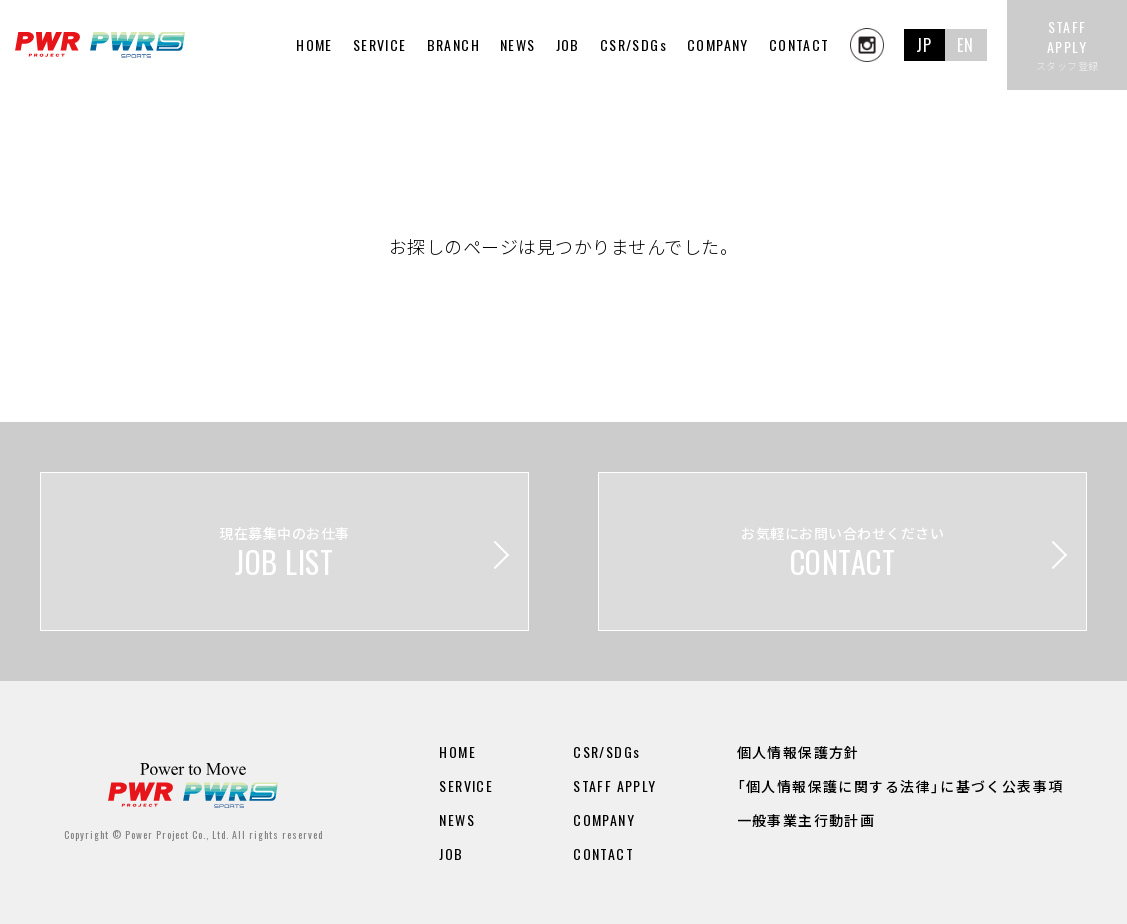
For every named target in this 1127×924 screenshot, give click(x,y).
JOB (568, 44)
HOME (314, 44)
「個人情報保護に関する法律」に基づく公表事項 (900, 785)
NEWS (518, 44)
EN (966, 45)
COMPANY (718, 44)
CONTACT (799, 44)
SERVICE (466, 785)
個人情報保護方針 (798, 751)
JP (924, 45)
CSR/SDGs (633, 44)
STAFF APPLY (614, 785)
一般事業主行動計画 (806, 819)
